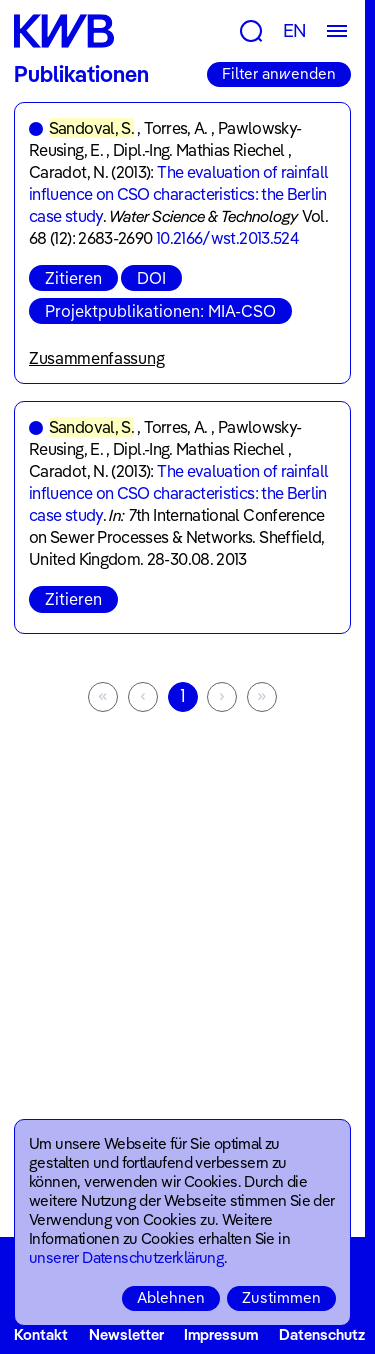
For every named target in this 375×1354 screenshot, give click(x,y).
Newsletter (126, 1334)
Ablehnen (171, 1297)
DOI (151, 278)
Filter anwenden (279, 73)
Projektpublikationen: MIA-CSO (160, 311)
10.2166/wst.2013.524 (227, 238)
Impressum (221, 1334)
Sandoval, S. (91, 128)
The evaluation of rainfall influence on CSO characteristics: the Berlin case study (179, 194)
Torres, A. (176, 128)
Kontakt (41, 1334)
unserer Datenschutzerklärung (126, 1257)
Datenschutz (322, 1334)
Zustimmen (281, 1297)
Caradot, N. (68, 172)
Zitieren (73, 278)
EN (295, 30)
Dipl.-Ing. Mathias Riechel (198, 150)
